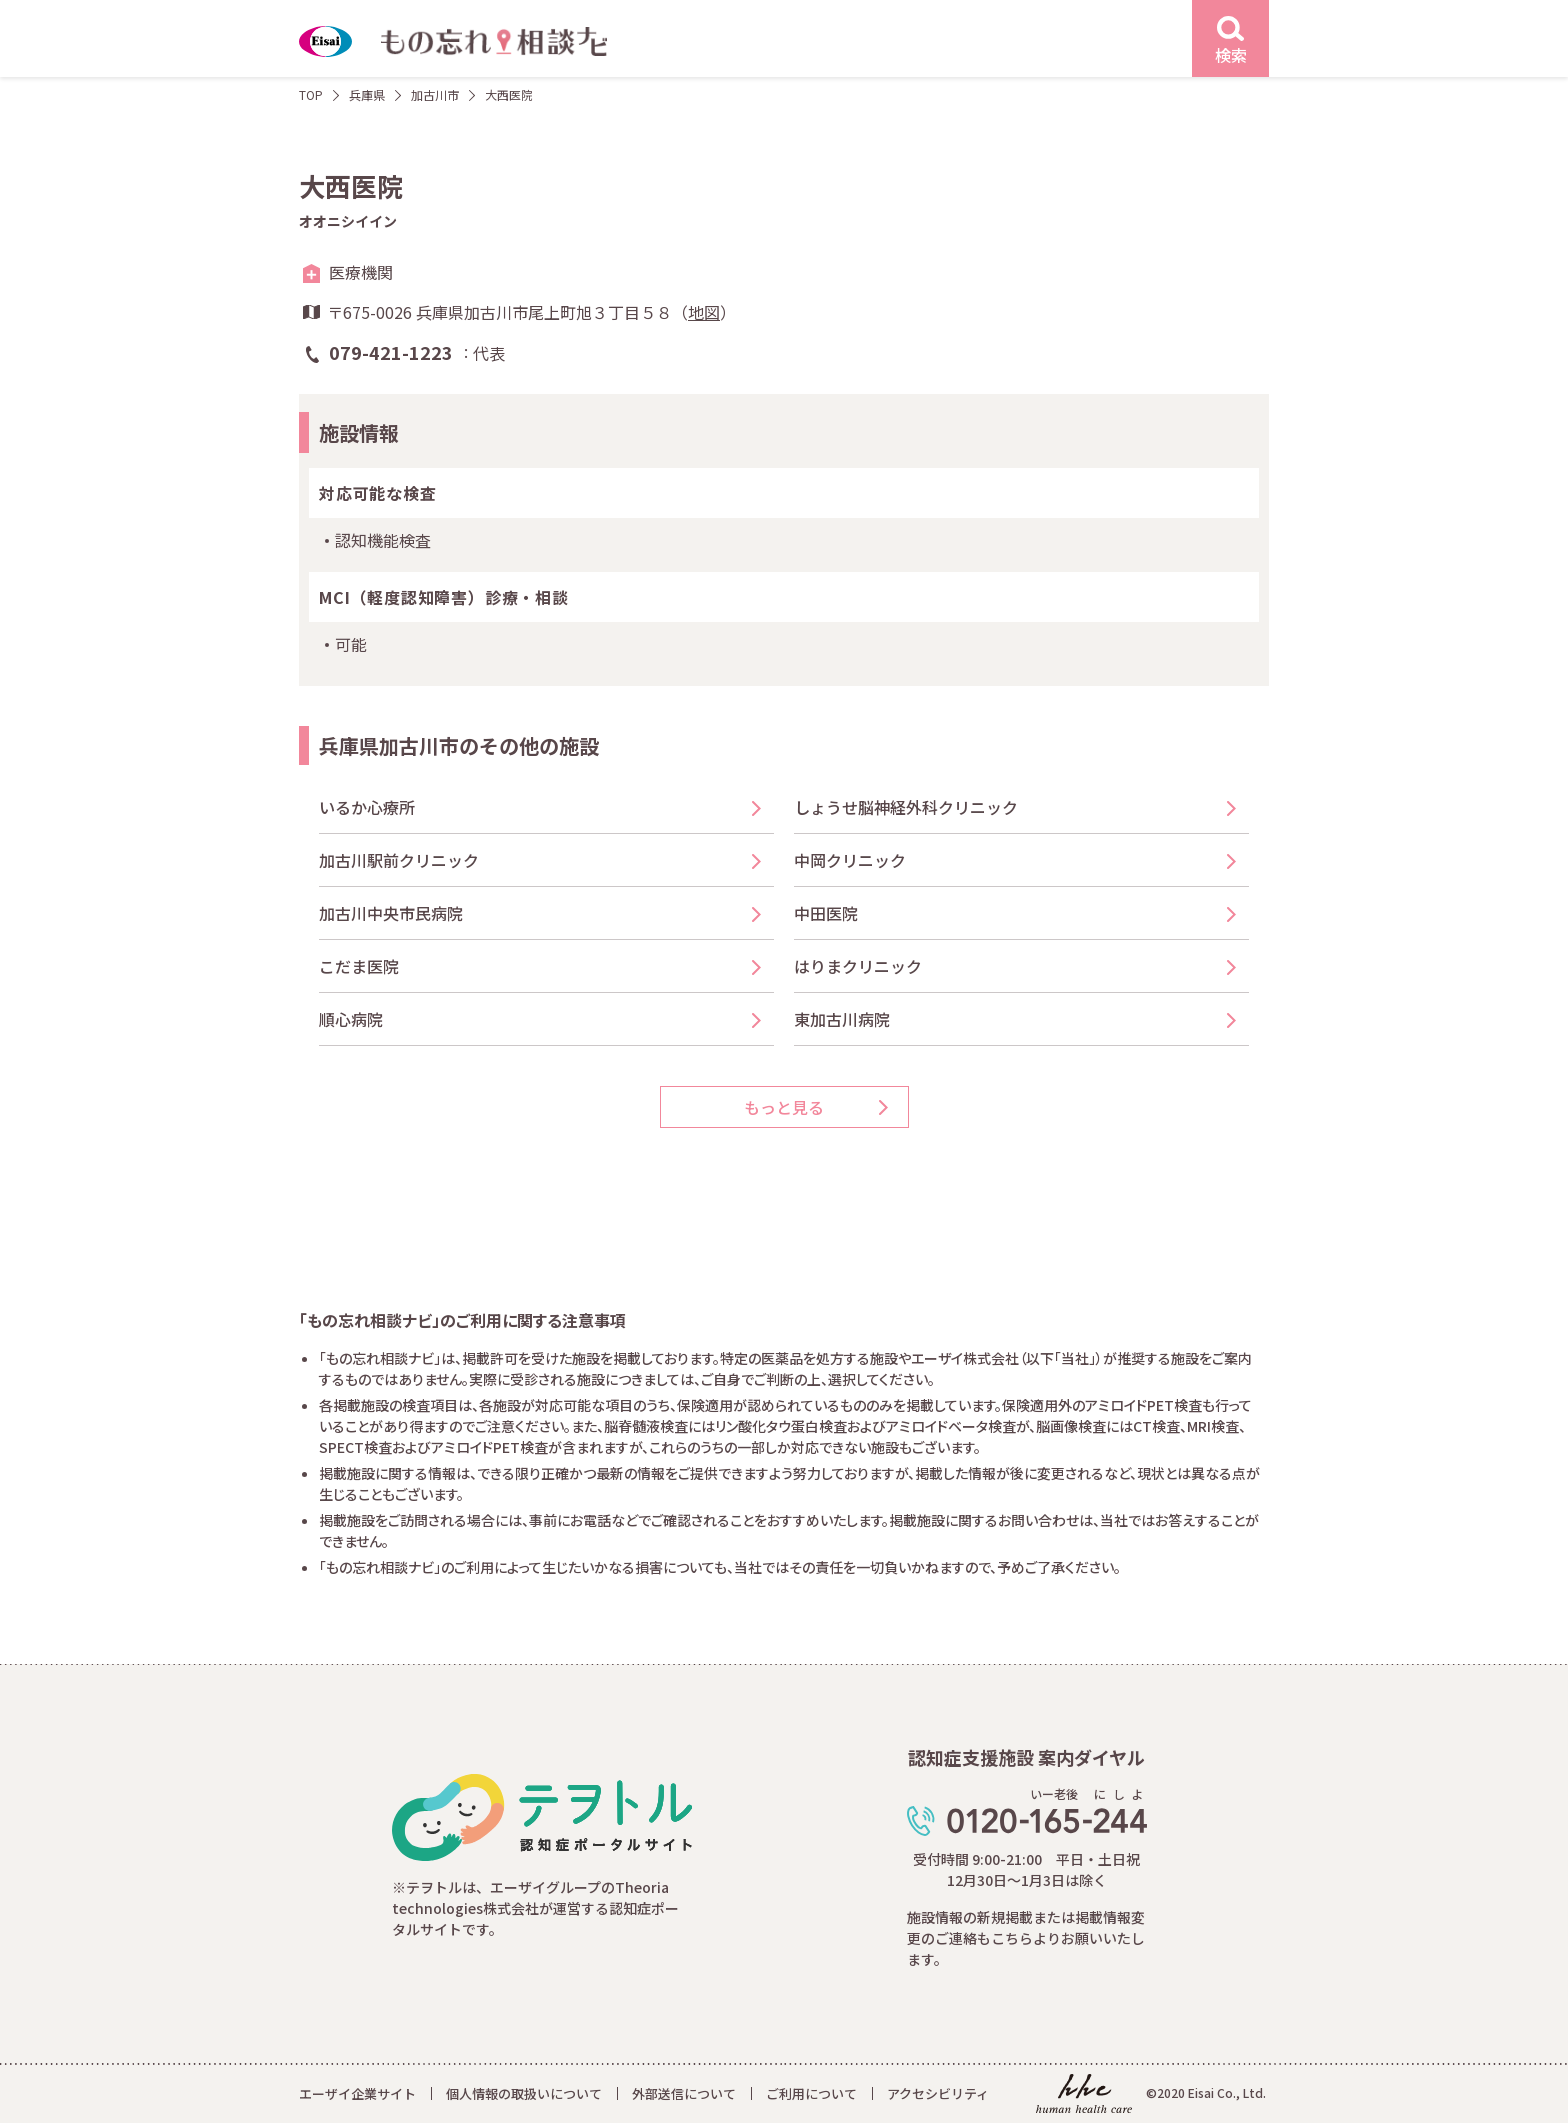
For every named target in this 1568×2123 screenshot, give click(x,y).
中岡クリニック (850, 860)
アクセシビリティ (938, 2093)
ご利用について (811, 2093)
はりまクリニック (858, 966)
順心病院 (351, 1019)
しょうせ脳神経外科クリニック (906, 807)
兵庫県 (367, 94)
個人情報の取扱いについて (524, 2093)
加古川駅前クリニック (399, 860)
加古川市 (435, 94)
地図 (704, 312)
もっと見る (784, 1107)
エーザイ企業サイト (357, 2093)
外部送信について (684, 2093)
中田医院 (826, 913)
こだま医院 (359, 966)
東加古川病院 (842, 1019)
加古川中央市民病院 (391, 913)
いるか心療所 (367, 807)
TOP (311, 94)
